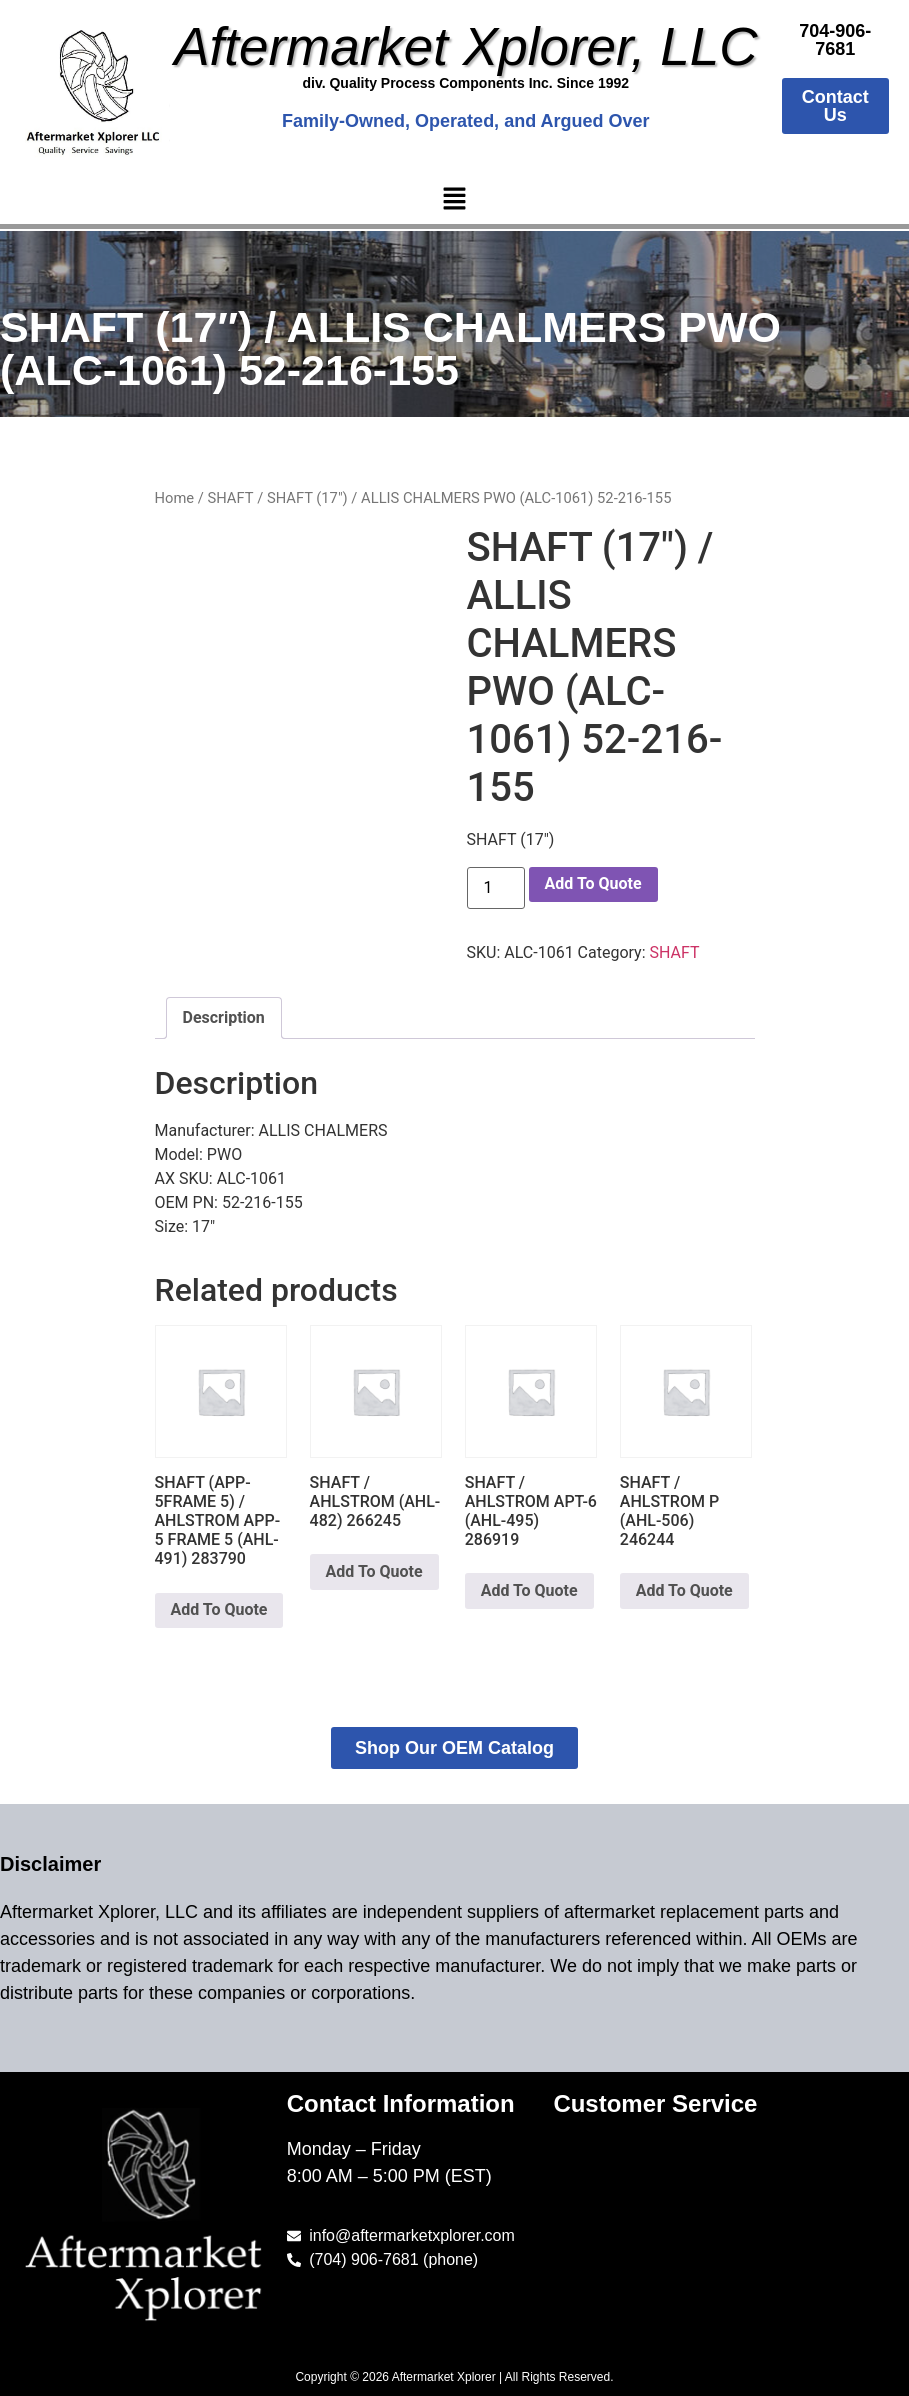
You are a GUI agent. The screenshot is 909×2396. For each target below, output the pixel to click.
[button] (454, 200)
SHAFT (230, 498)
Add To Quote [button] (219, 1609)
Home (175, 498)
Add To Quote (593, 883)
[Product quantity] (496, 888)
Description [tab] (224, 1017)
